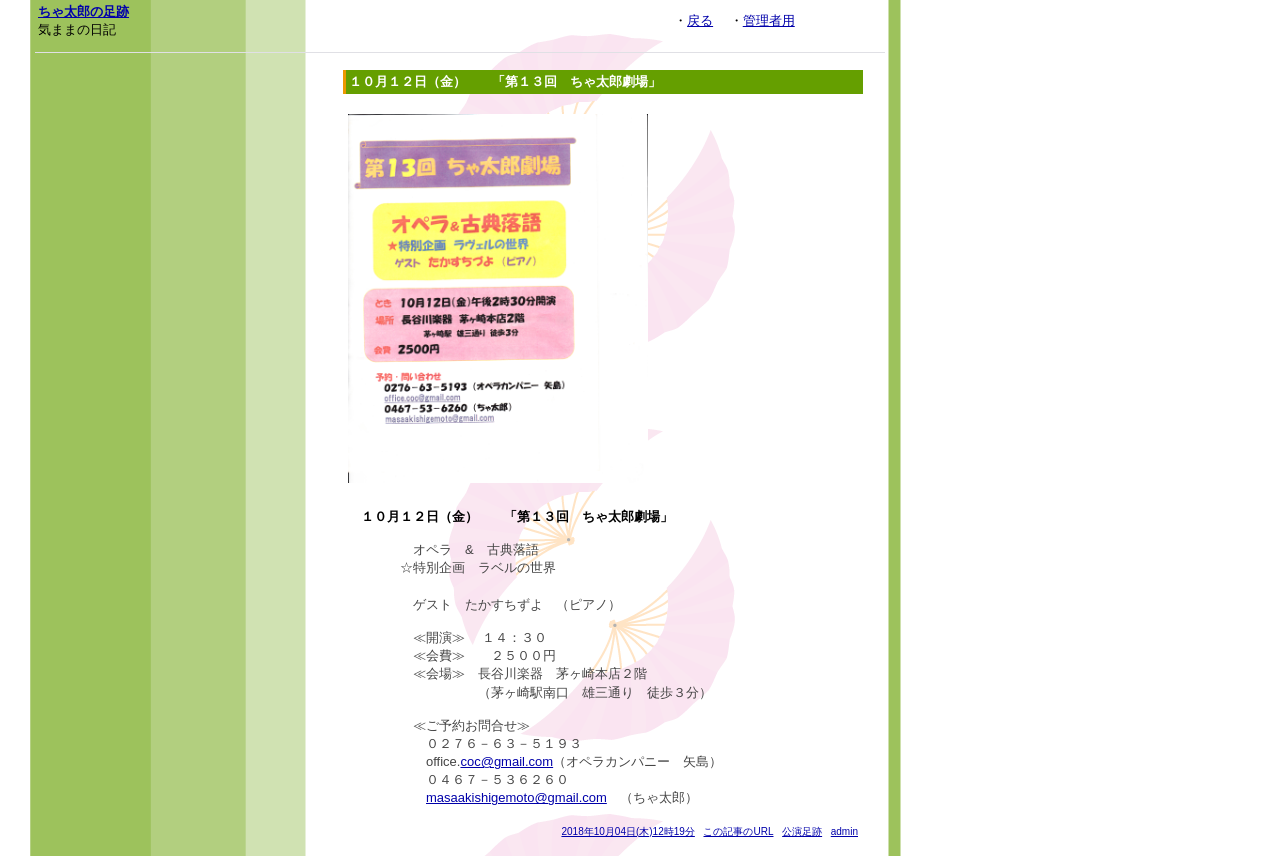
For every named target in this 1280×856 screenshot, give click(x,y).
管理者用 (769, 20)
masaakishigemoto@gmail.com (516, 797)
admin (844, 831)
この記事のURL (738, 831)
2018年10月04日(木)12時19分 (627, 831)
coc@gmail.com (506, 761)
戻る (700, 20)
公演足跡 (802, 831)
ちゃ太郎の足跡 (83, 11)
